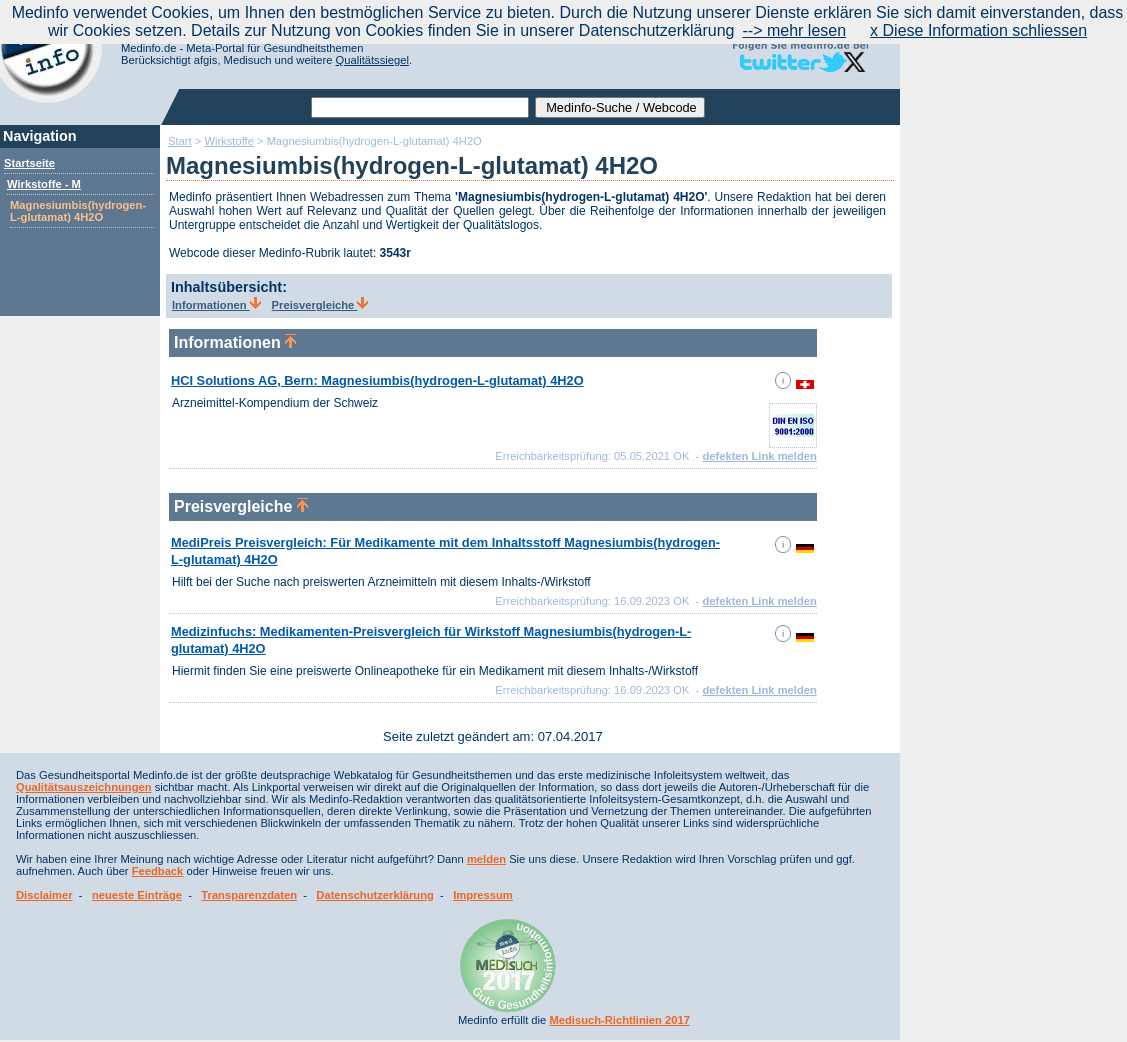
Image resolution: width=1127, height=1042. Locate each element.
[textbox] (420, 107)
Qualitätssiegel (372, 60)
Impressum (483, 895)
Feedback (158, 871)
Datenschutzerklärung (375, 895)
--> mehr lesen (794, 30)
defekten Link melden (759, 456)
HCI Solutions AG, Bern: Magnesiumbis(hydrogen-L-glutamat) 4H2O (377, 380)
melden (486, 859)
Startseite (29, 163)
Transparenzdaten (249, 895)
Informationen (216, 305)
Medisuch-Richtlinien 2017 (619, 1020)
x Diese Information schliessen (978, 30)
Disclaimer (44, 895)
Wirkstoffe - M (44, 184)
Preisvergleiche (320, 305)
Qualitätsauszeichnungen (84, 787)
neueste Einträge (137, 895)
